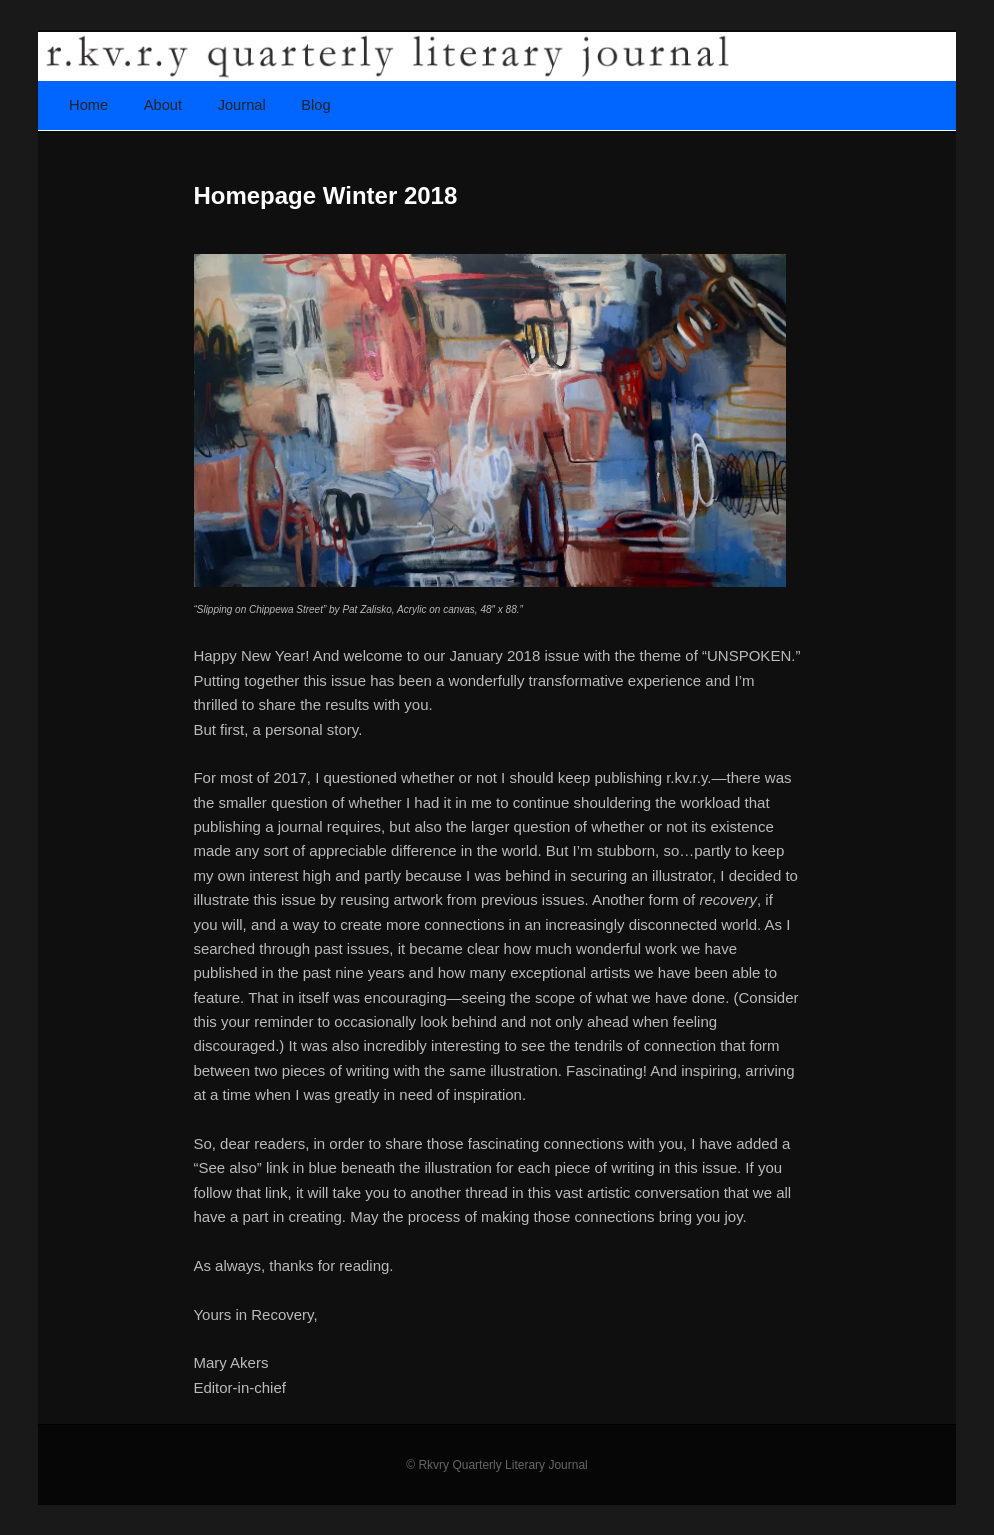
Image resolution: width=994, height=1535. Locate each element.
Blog (315, 105)
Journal (242, 105)
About (163, 105)
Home (88, 105)
